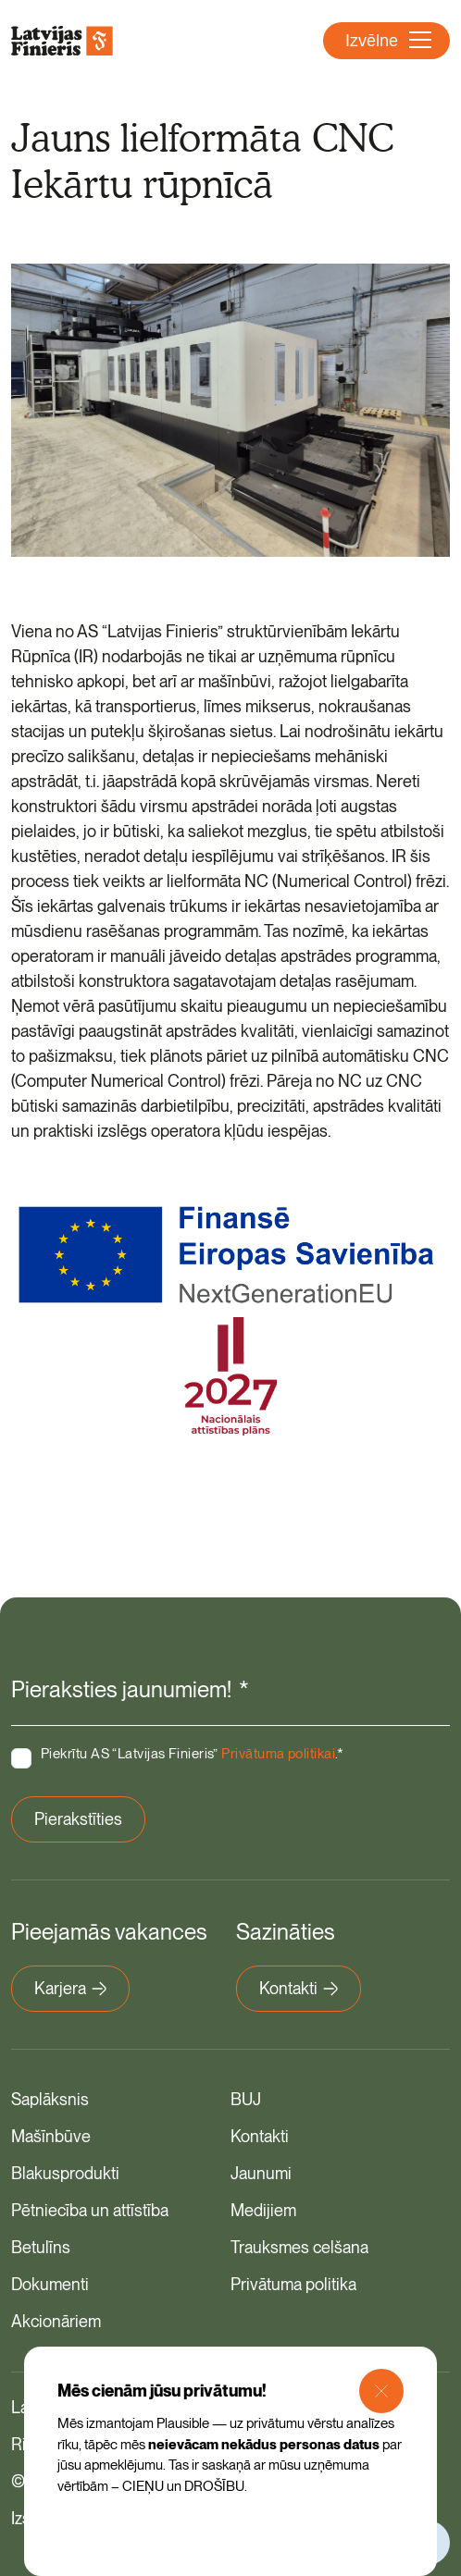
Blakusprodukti (65, 2173)
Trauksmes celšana (299, 2247)
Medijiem (263, 2210)
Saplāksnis (50, 2099)
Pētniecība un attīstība (89, 2210)
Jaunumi (261, 2173)
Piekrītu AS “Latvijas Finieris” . (192, 1753)
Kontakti (298, 1988)
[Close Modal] (381, 2391)
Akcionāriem (56, 2321)
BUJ (245, 2099)
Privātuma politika (293, 2284)
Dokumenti (50, 2284)
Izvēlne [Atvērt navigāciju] (388, 41)
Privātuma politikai (278, 1753)
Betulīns (40, 2247)
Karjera (70, 1988)
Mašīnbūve (51, 2136)
